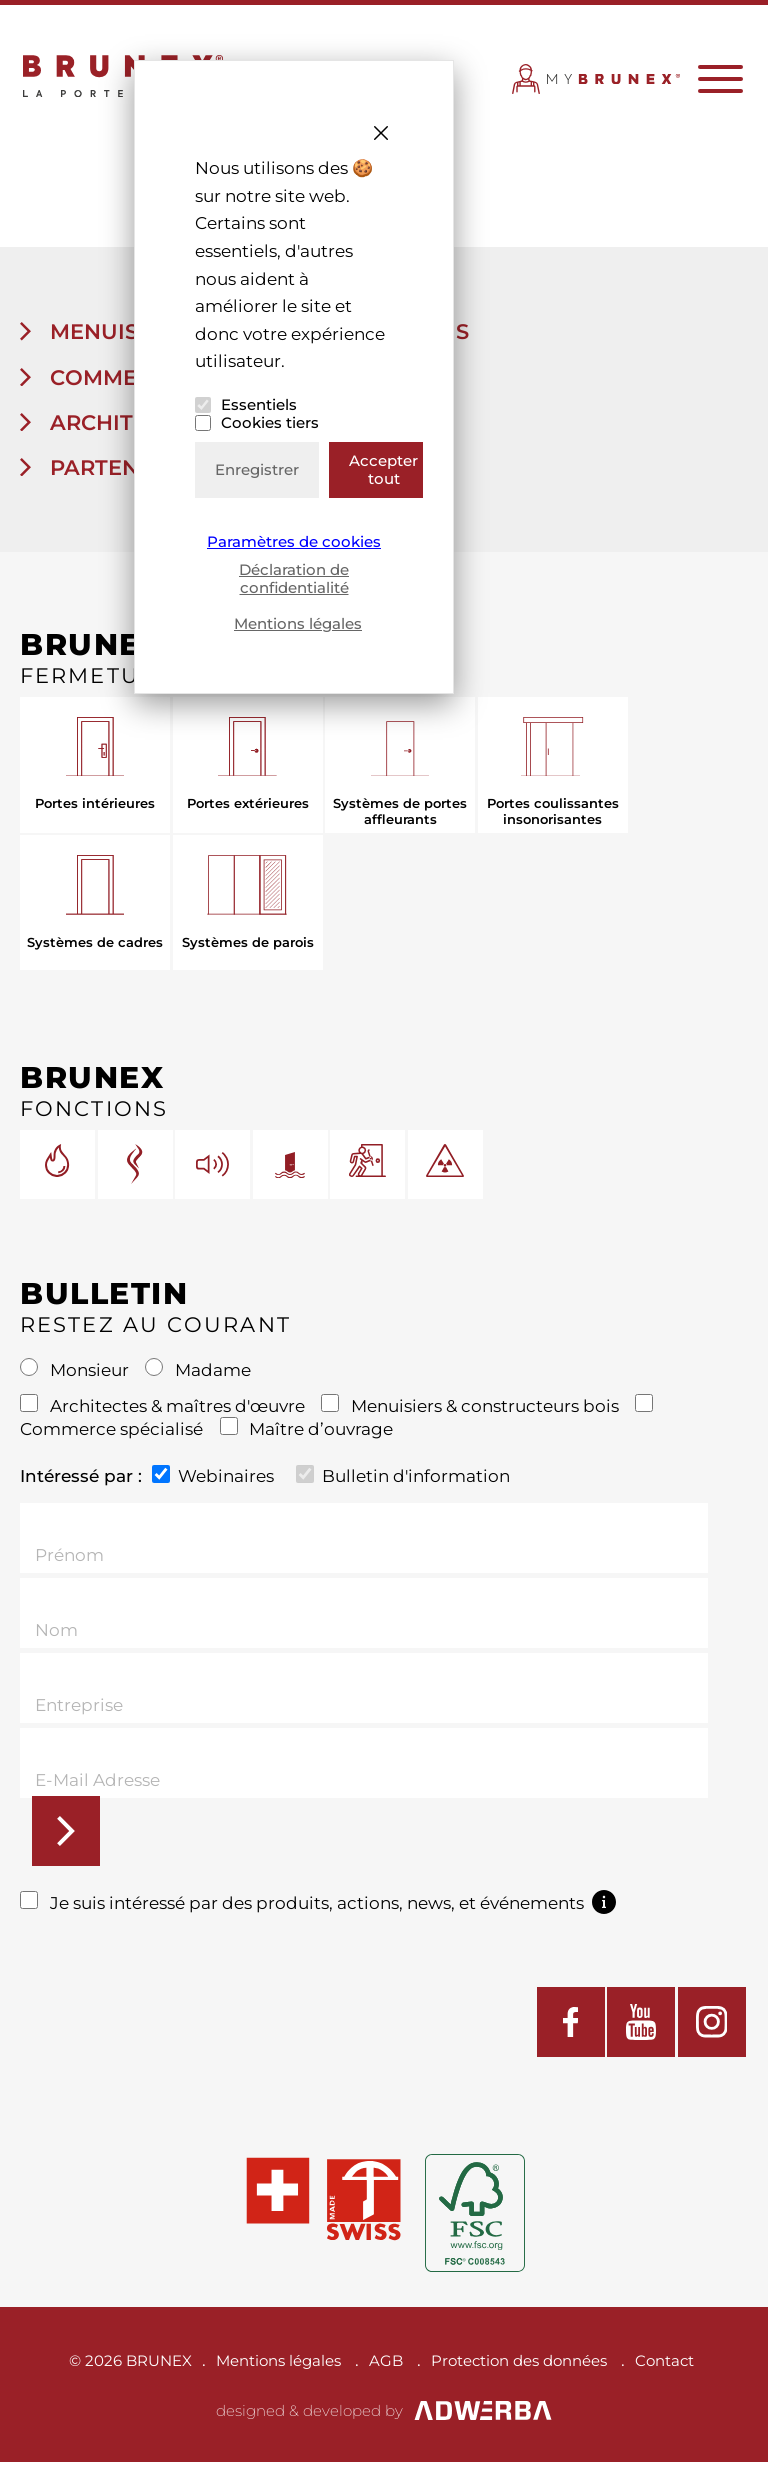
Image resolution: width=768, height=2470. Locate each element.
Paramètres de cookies (294, 542)
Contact (664, 2368)
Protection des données (519, 2368)
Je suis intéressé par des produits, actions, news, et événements (318, 1910)
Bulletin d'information (403, 1482)
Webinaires (213, 1482)
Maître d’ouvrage (307, 1436)
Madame (198, 1378)
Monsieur (76, 1378)
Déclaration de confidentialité (294, 578)
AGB (386, 2368)
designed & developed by (384, 2419)
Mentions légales (298, 623)
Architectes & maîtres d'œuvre (164, 1413)
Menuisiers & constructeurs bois (472, 1413)
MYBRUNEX (597, 88)
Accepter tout (383, 469)
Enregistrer (257, 469)
